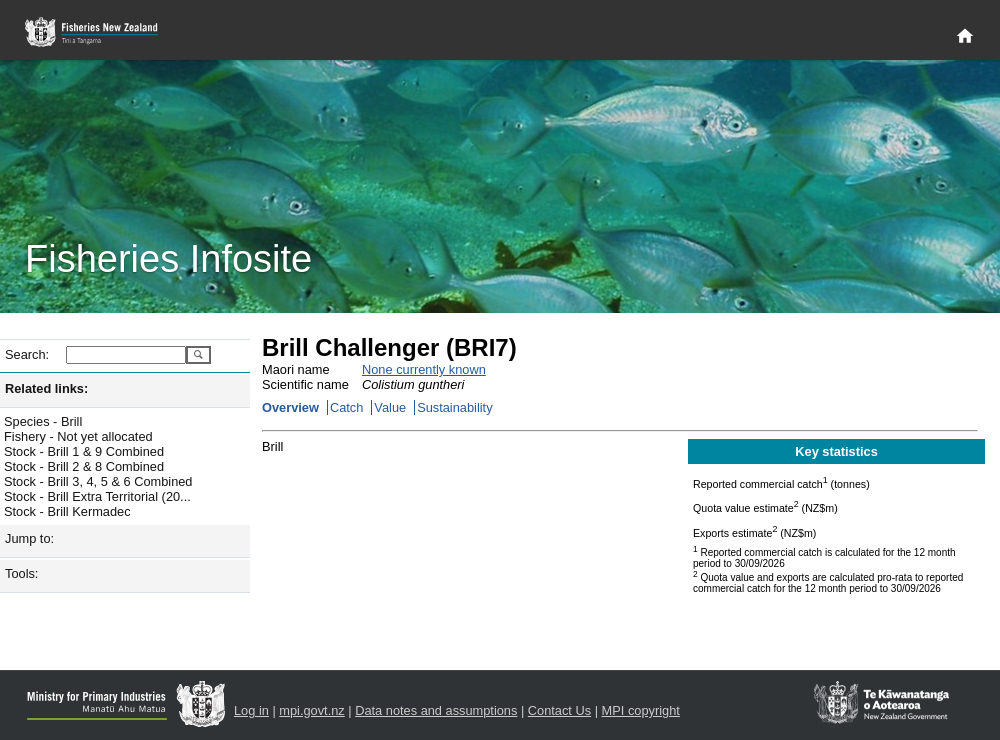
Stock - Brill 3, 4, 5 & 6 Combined (98, 481)
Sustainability (454, 407)
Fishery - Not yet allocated (78, 436)
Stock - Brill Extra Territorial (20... (97, 496)
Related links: (46, 388)
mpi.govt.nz (311, 710)
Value (390, 407)
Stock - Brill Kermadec (67, 511)
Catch (346, 407)
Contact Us (559, 710)
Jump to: (29, 538)
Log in (251, 710)
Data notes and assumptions (436, 710)
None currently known (424, 369)
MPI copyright (641, 710)
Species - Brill (43, 421)
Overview (290, 407)
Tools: (21, 573)
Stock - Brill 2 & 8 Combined (84, 466)
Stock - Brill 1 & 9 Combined (84, 451)
